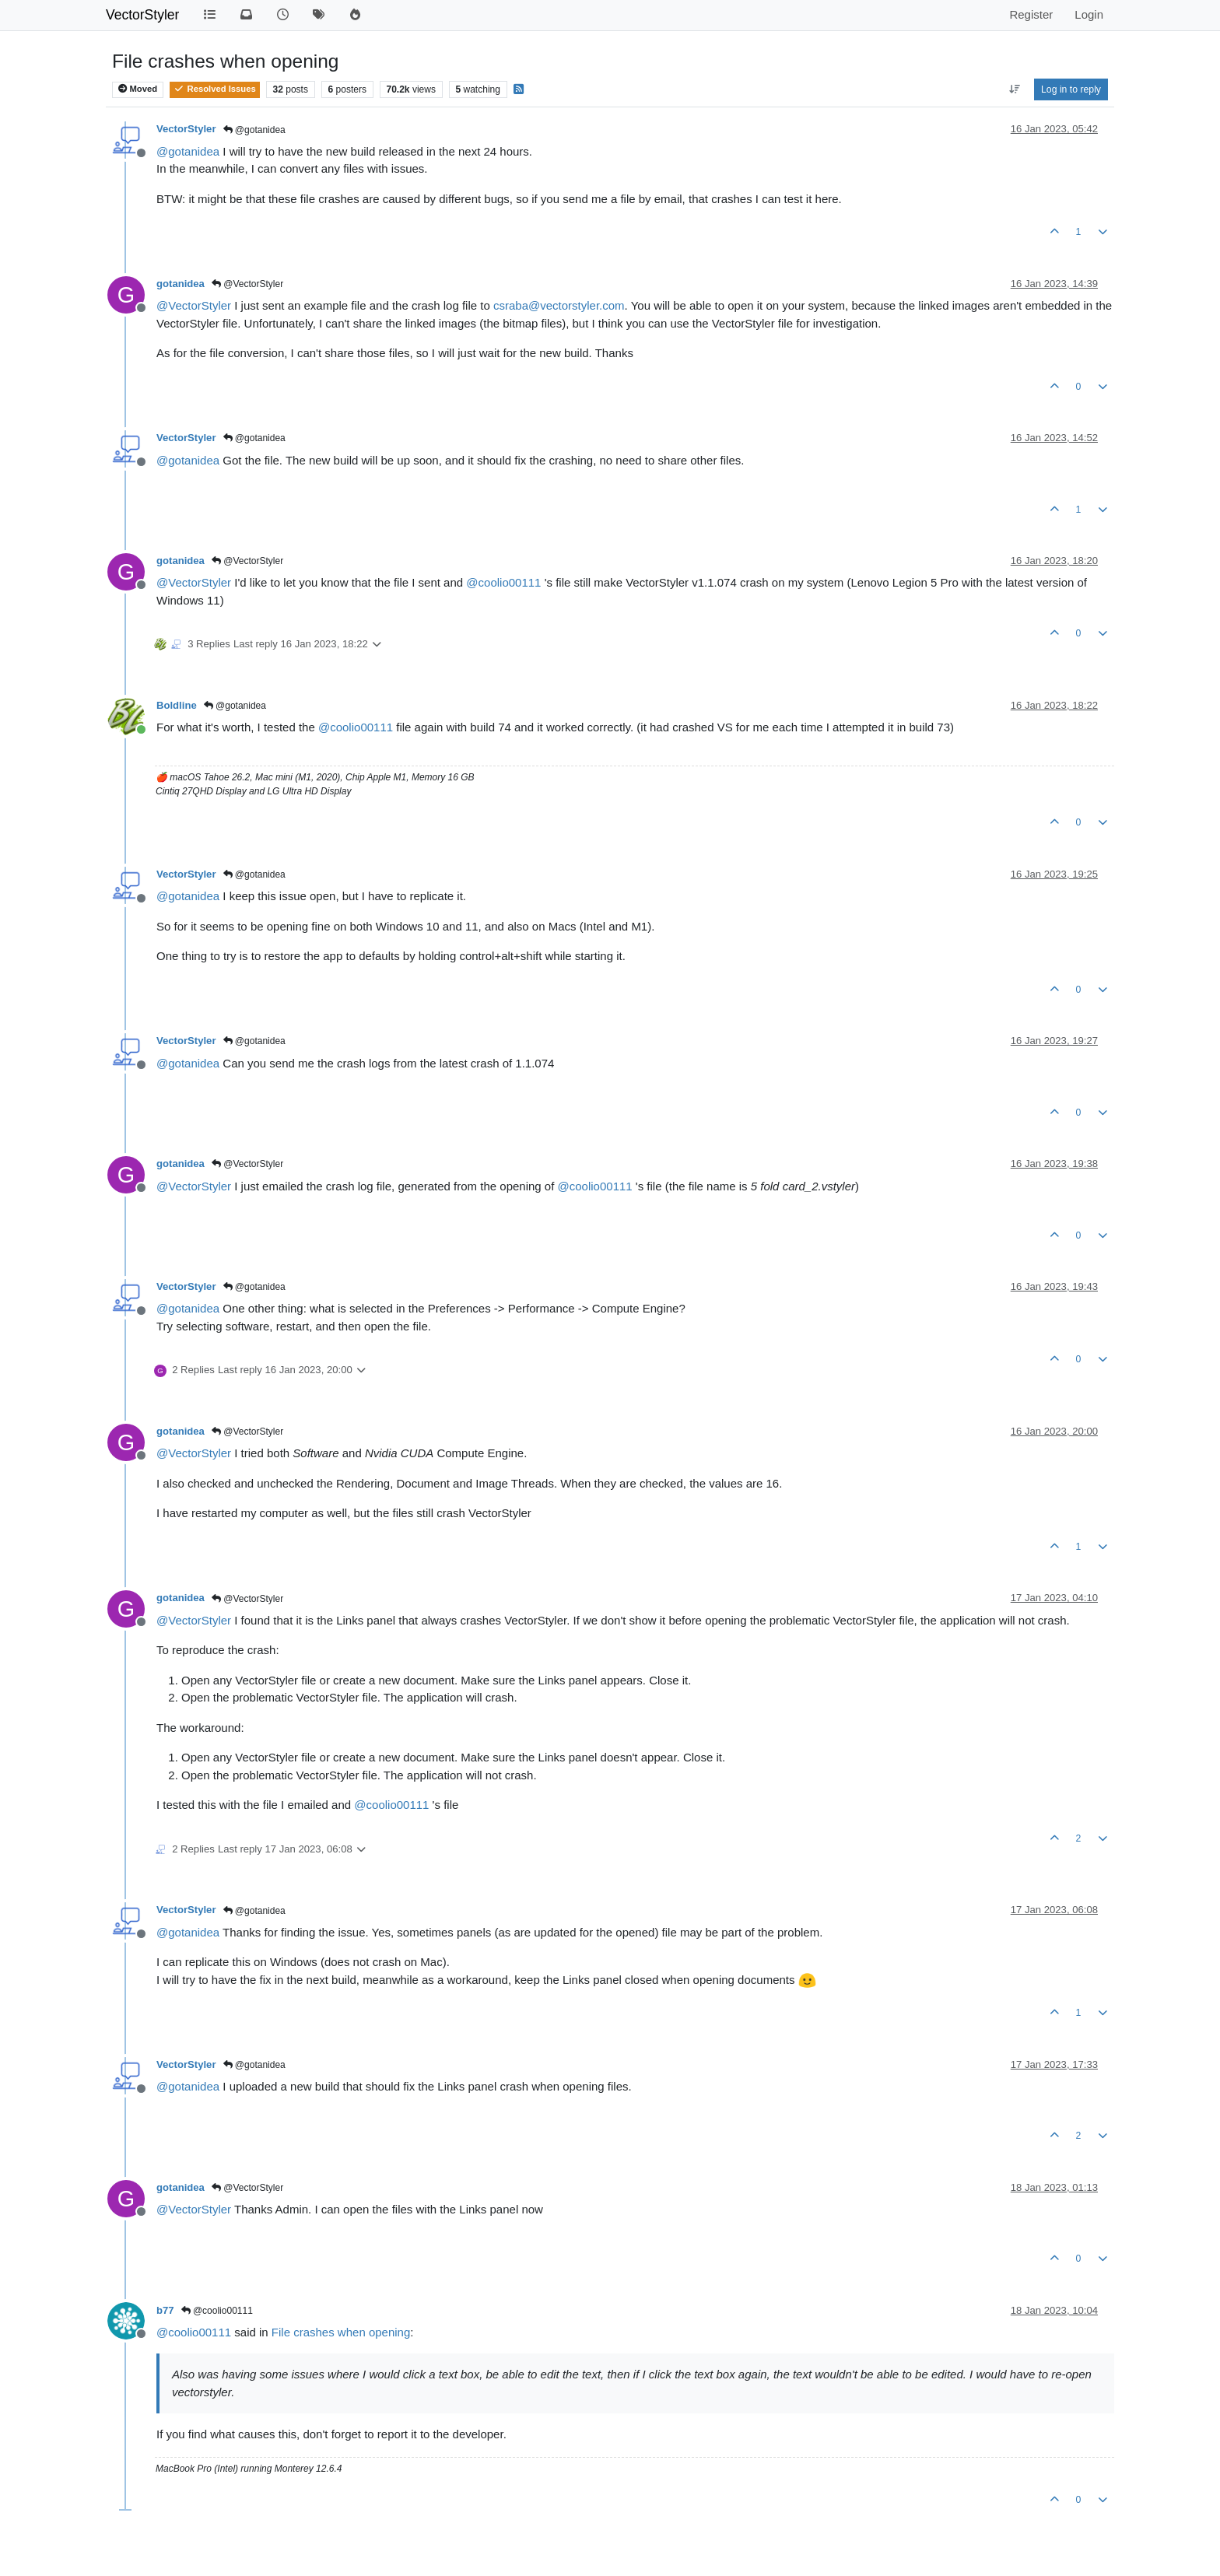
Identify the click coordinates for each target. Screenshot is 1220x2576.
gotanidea (180, 283)
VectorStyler (142, 15)
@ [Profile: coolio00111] (503, 582)
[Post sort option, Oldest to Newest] (1014, 89)
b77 (165, 2310)
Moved (137, 88)
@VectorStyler (247, 284)
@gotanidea (254, 129)
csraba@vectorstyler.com (559, 305)
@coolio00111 (217, 2310)
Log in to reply (1071, 89)
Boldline (176, 705)
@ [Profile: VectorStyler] (193, 305)
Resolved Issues (214, 88)
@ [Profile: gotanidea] (187, 151)
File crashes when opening (341, 2332)
